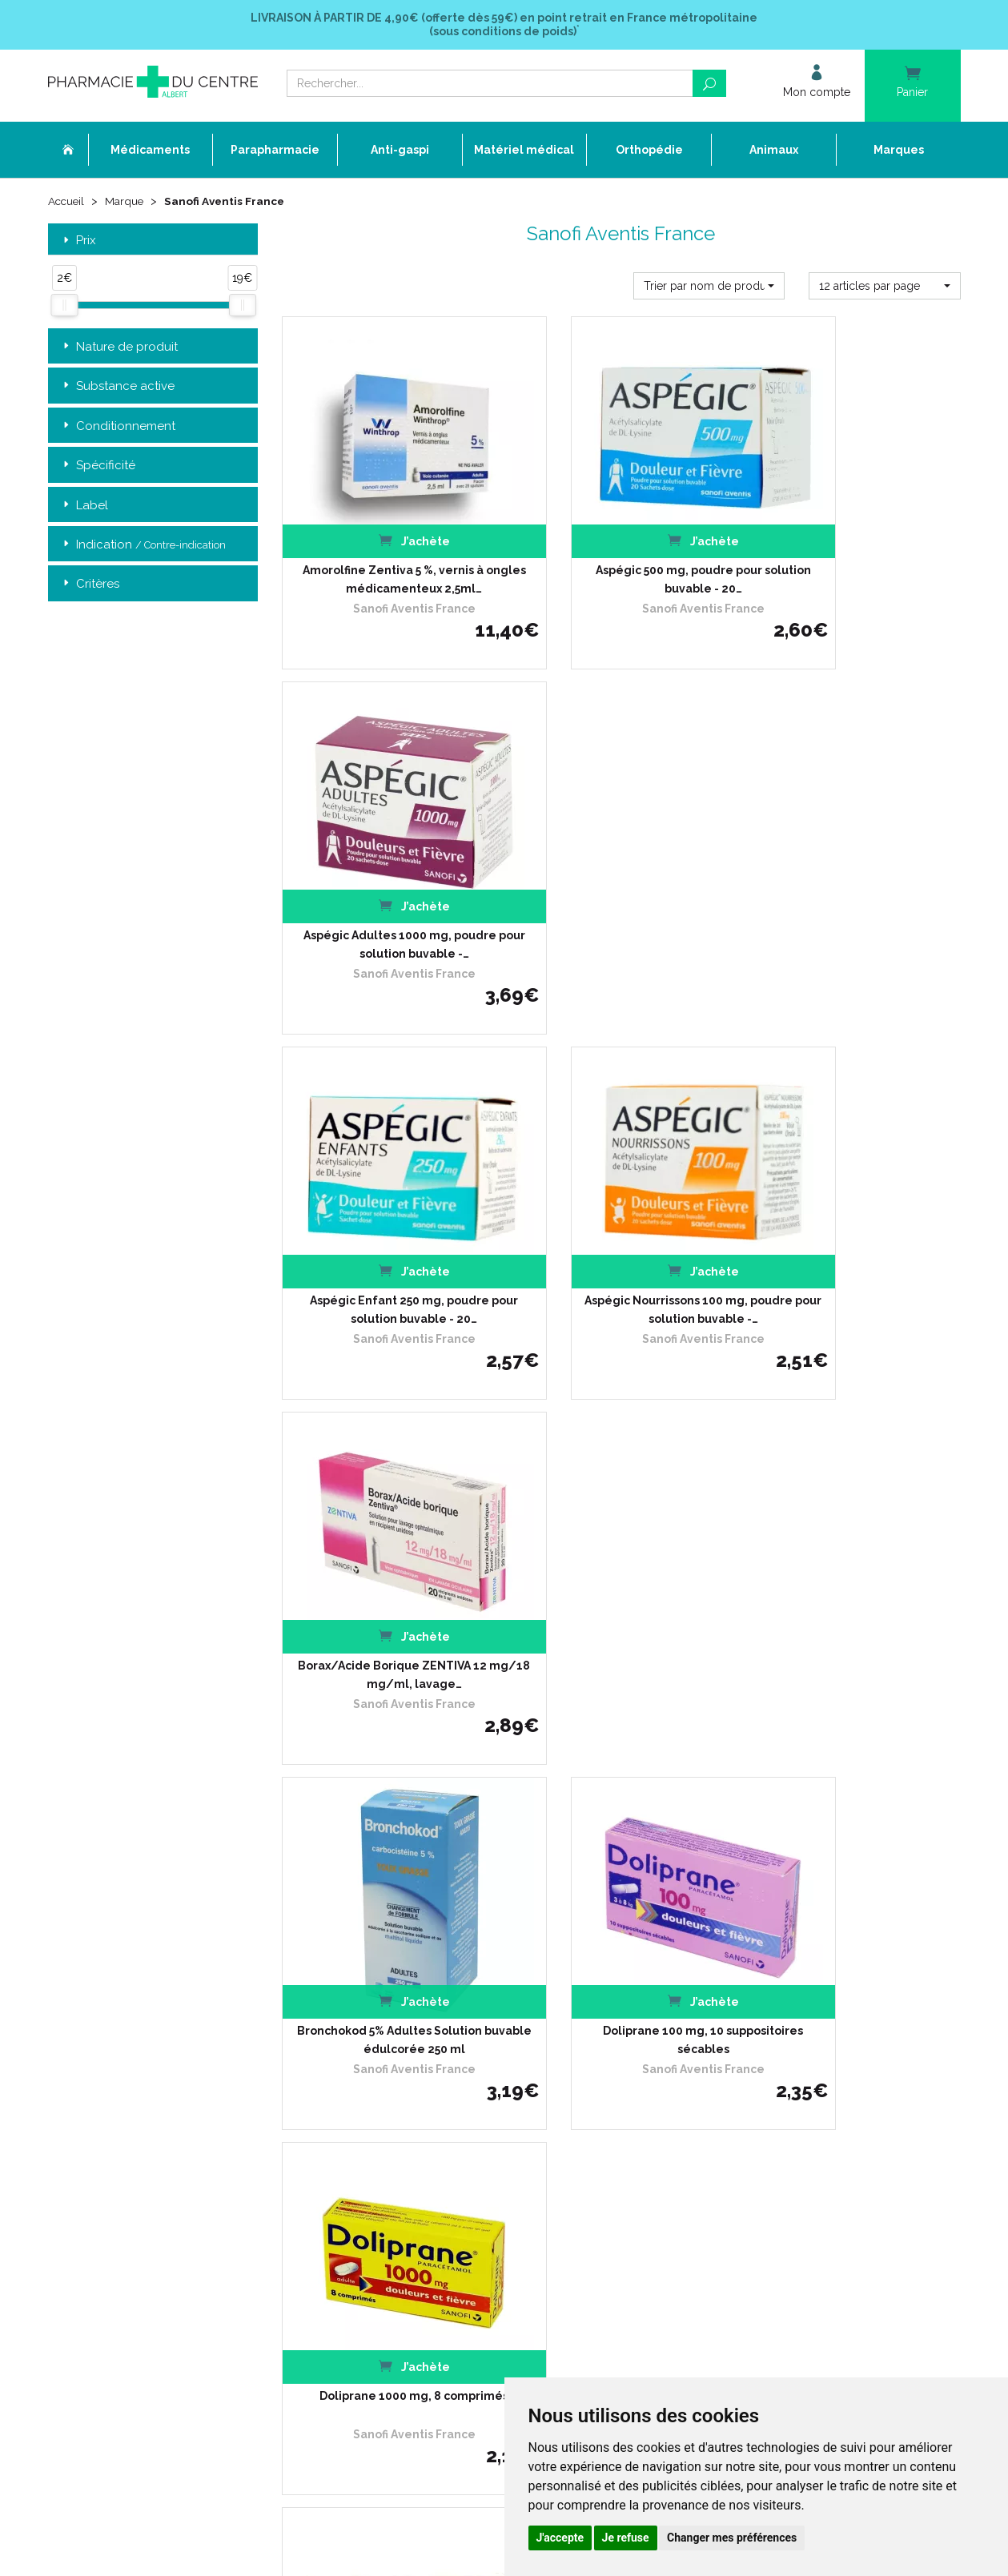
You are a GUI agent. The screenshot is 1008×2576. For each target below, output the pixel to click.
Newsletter (386, 2130)
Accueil (67, 201)
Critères (89, 585)
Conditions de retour (720, 2043)
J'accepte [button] (560, 2537)
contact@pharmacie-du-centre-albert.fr (164, 2152)
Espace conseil (395, 2116)
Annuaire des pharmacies (421, 2243)
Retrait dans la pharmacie (734, 2000)
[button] (709, 286)
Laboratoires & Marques (416, 2087)
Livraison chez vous (719, 2014)
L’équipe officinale (402, 2029)
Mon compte (390, 2218)
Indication (143, 545)
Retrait (153, 1771)
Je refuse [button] (625, 2537)
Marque (127, 201)
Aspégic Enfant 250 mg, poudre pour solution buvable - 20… (386, 881)
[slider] (64, 306)
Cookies (378, 2189)
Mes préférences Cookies (418, 2203)
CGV (370, 2146)
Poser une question (405, 2073)
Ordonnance (390, 2043)
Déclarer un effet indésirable (428, 2058)
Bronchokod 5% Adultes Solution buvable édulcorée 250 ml (387, 1215)
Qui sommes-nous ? (407, 2014)
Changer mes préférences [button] (732, 2537)
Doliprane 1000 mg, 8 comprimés (855, 1206)
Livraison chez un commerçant (747, 2029)
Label (84, 506)
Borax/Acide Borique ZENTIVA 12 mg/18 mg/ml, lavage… (855, 881)
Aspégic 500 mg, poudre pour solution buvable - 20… (621, 548)
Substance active (117, 387)
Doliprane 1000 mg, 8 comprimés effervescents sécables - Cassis (386, 1548)
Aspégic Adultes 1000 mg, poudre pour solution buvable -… (855, 548)
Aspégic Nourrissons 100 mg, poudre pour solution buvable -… (621, 881)
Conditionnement (117, 427)
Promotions (387, 2102)
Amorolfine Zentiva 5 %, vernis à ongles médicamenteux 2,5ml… (386, 548)
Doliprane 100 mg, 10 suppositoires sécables (621, 1215)
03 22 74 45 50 (104, 2126)
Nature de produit (119, 348)
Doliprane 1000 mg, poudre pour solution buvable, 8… (855, 1548)
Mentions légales (400, 2160)
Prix (78, 241)
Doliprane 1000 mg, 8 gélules (620, 1539)
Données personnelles (413, 2174)
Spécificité (97, 466)
